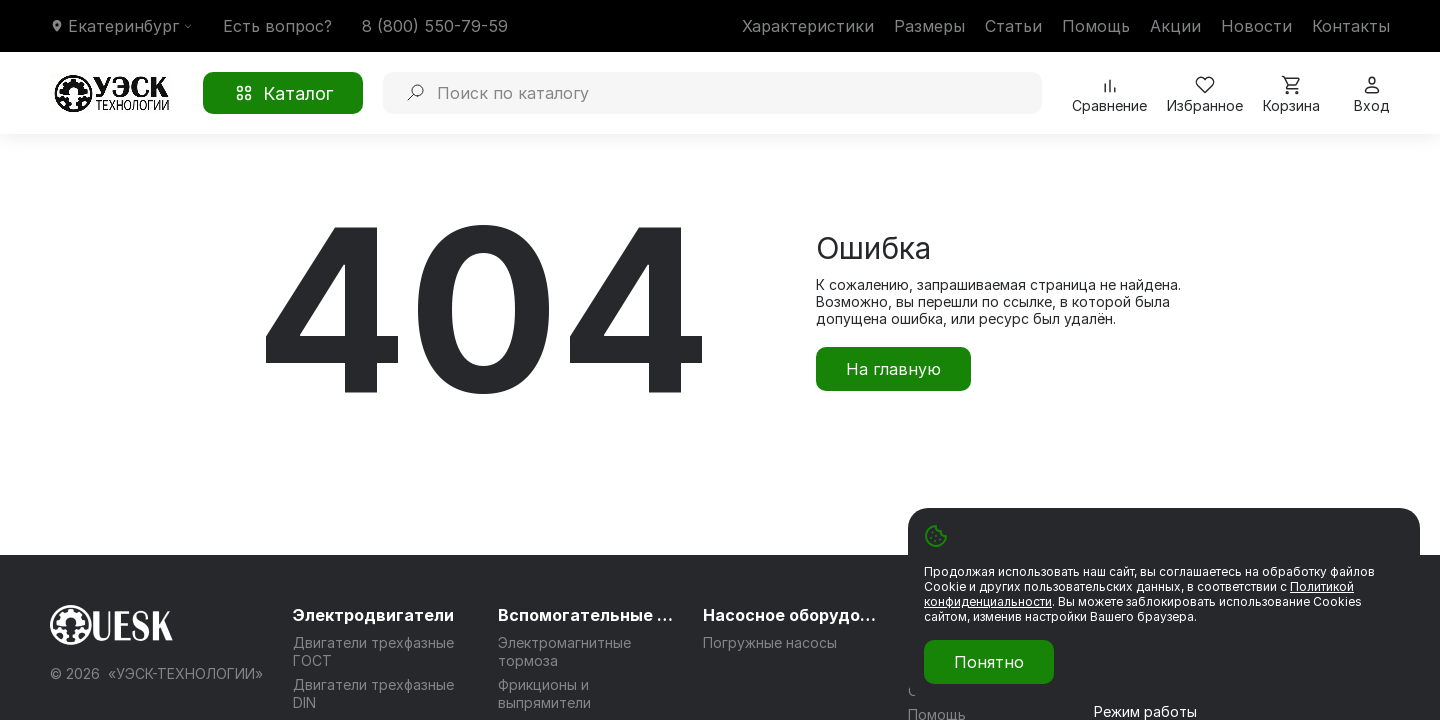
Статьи (1013, 26)
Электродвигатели (373, 615)
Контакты (1351, 26)
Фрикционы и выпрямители (544, 693)
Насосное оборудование (793, 615)
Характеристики (808, 26)
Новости (1256, 26)
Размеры (929, 26)
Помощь (1096, 26)
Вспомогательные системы (588, 615)
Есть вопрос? (277, 26)
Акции (1175, 26)
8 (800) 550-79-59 (435, 26)
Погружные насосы (770, 642)
